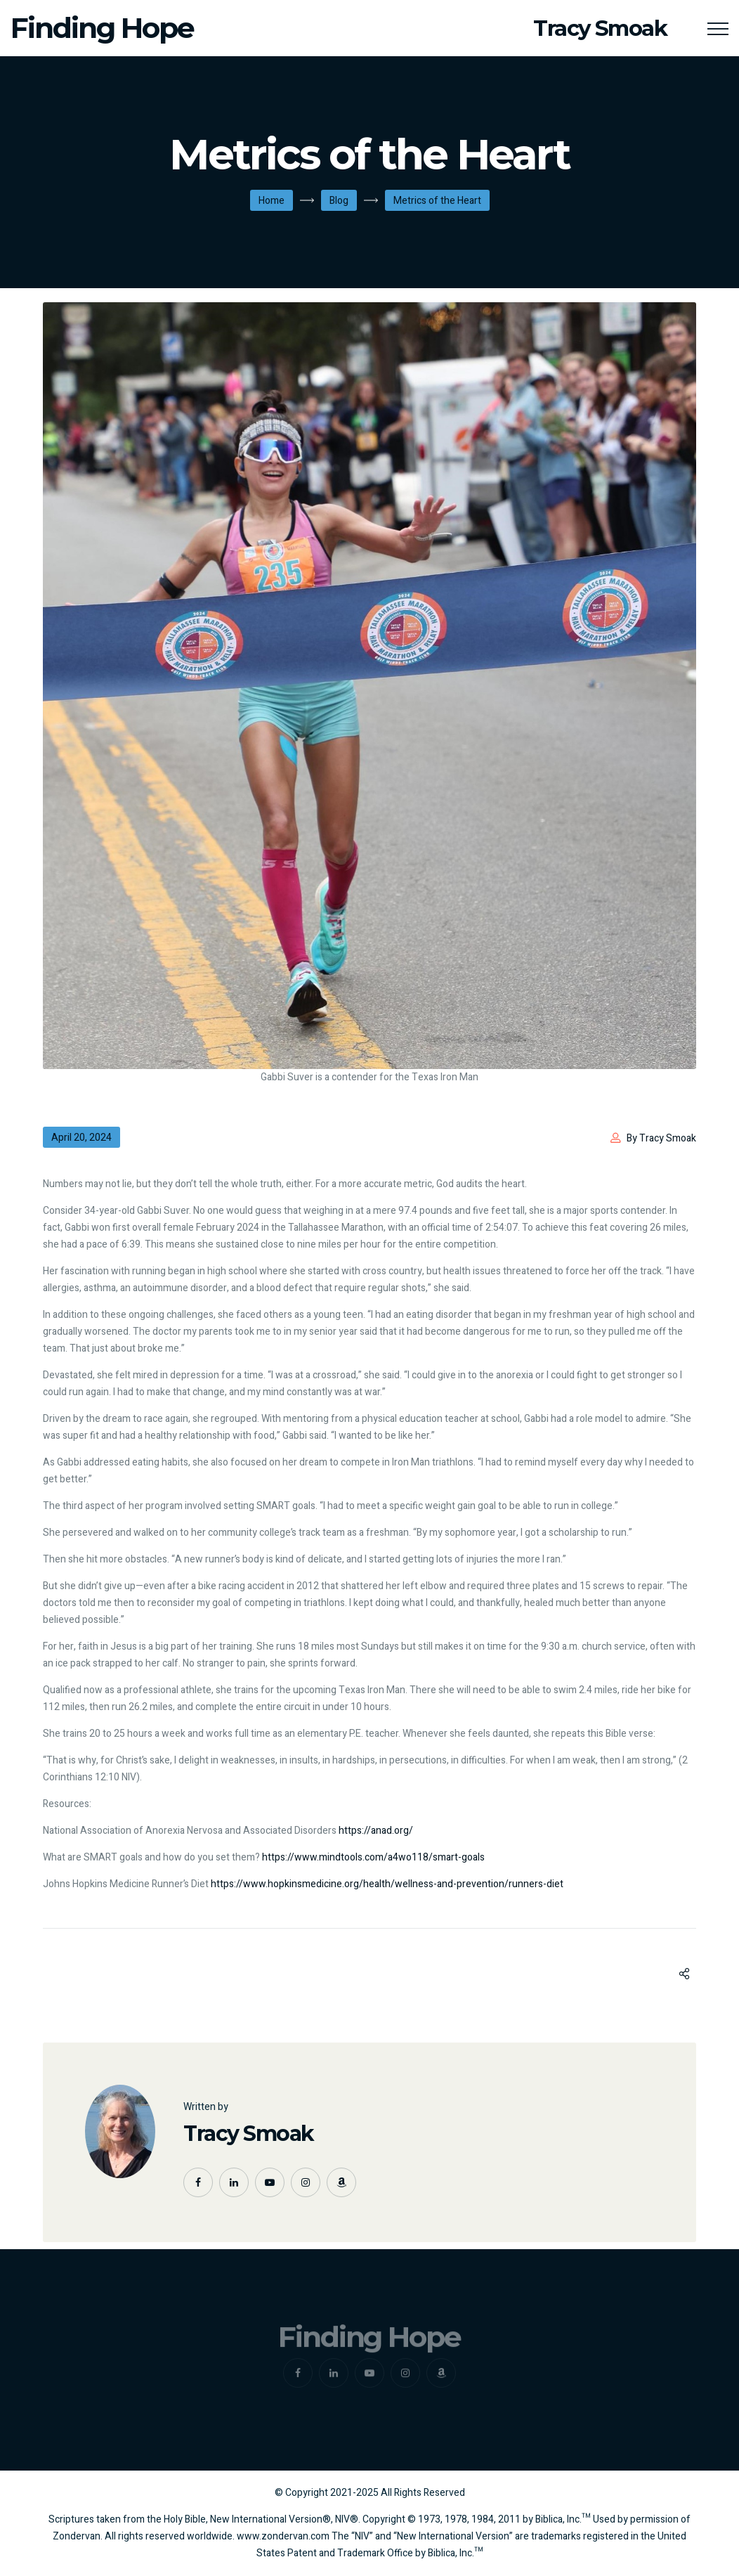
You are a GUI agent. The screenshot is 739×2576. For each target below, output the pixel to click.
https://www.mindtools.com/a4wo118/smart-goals (373, 1857)
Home (272, 200)
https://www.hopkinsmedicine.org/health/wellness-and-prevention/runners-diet (387, 1884)
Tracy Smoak (248, 2134)
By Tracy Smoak (661, 1138)
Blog (338, 200)
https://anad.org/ (376, 1830)
